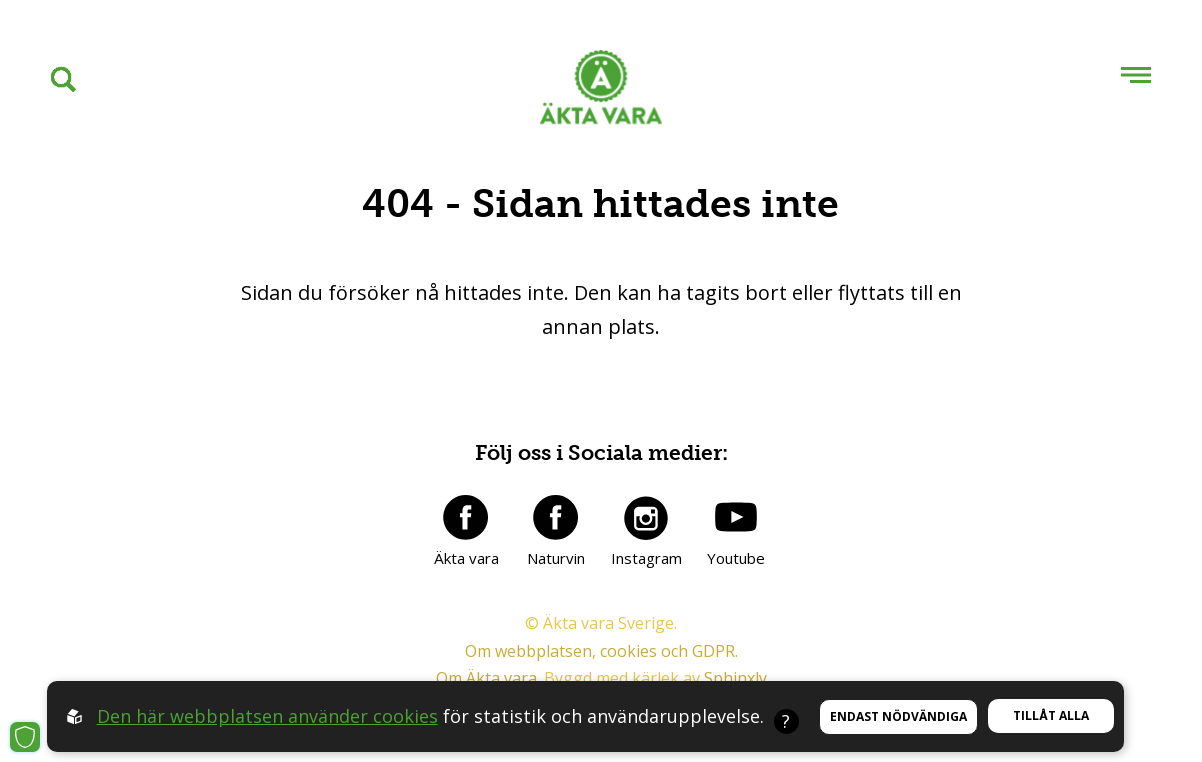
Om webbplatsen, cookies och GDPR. (601, 651)
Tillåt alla (1051, 715)
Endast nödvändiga (898, 716)
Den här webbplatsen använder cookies (267, 716)
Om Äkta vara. (488, 678)
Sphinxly (735, 678)
